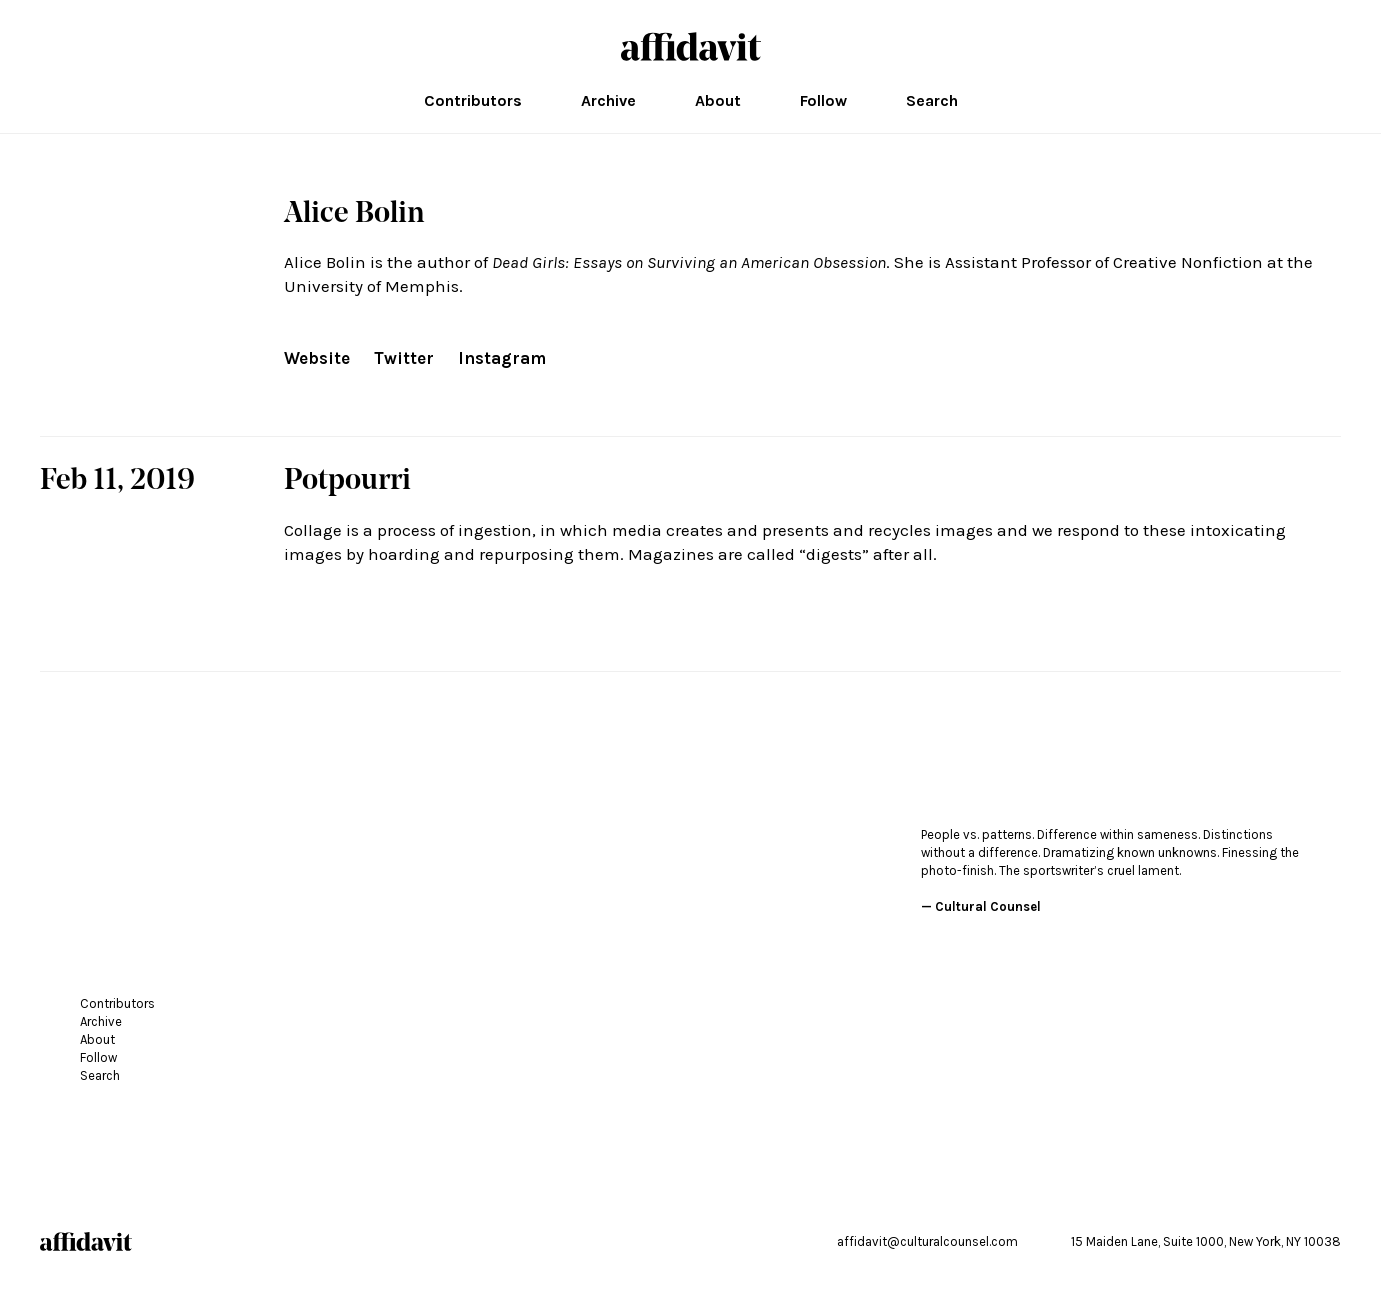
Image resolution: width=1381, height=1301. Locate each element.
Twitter (404, 358)
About (718, 101)
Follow (823, 101)
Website (317, 358)
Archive (608, 101)
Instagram (502, 358)
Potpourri (347, 482)
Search (932, 101)
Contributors (473, 101)
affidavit (691, 46)
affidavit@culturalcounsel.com (927, 1241)
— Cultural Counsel (981, 906)
